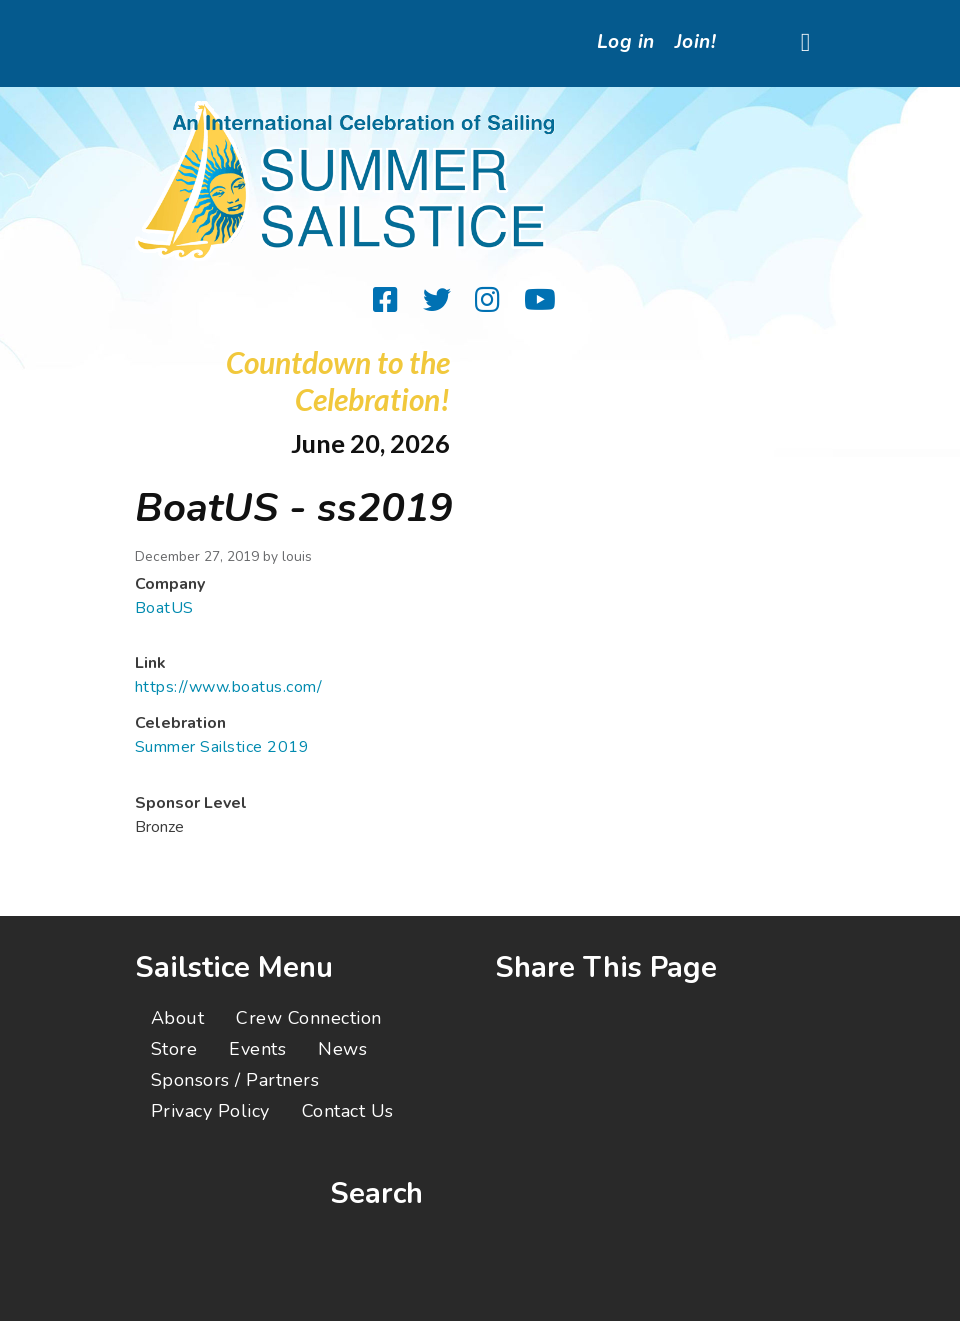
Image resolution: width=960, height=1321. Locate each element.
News (342, 1049)
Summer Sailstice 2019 (222, 747)
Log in (626, 42)
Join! (695, 42)
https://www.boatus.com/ (228, 687)
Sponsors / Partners (235, 1080)
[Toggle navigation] (805, 43)
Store (174, 1049)
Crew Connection (308, 1018)
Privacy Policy (210, 1111)
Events (257, 1049)
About (177, 1018)
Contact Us (348, 1111)
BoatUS (164, 608)
